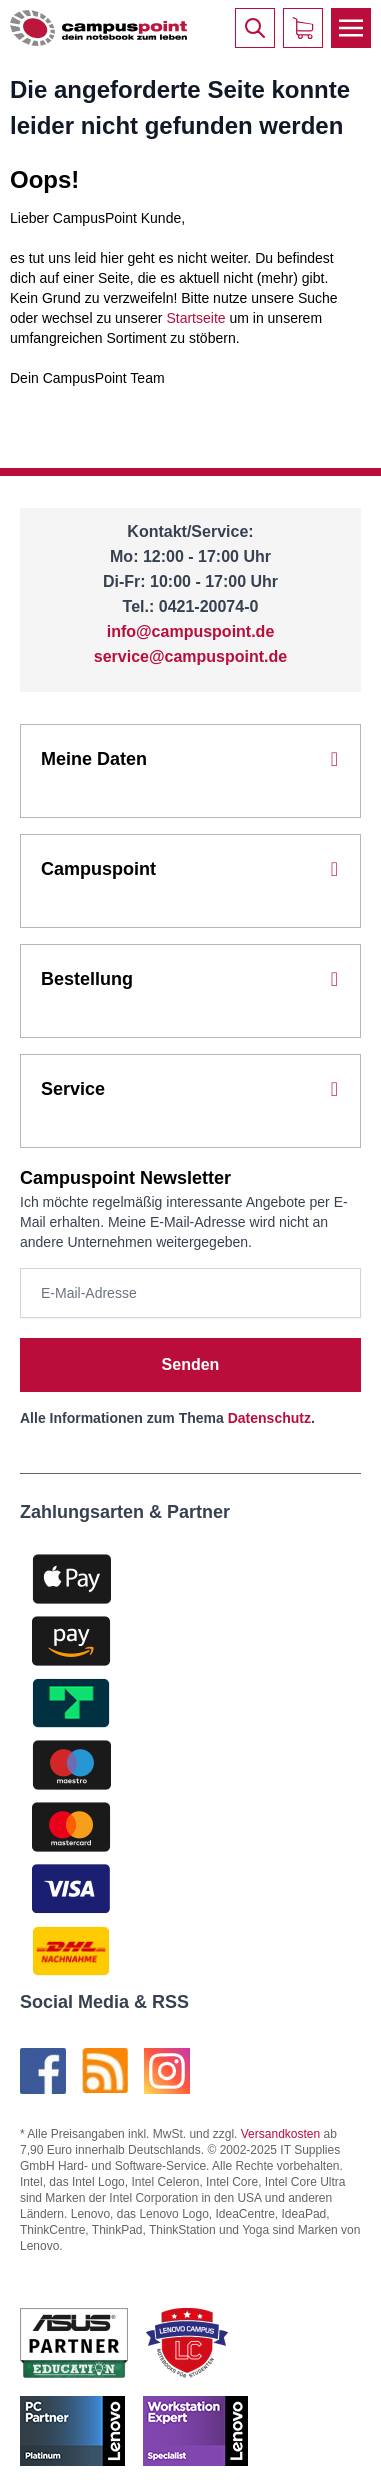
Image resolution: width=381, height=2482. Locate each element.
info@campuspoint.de (191, 631)
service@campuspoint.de (190, 656)
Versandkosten (280, 2134)
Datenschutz (269, 1418)
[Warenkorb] (303, 28)
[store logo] (98, 28)
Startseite (195, 318)
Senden (191, 1364)
